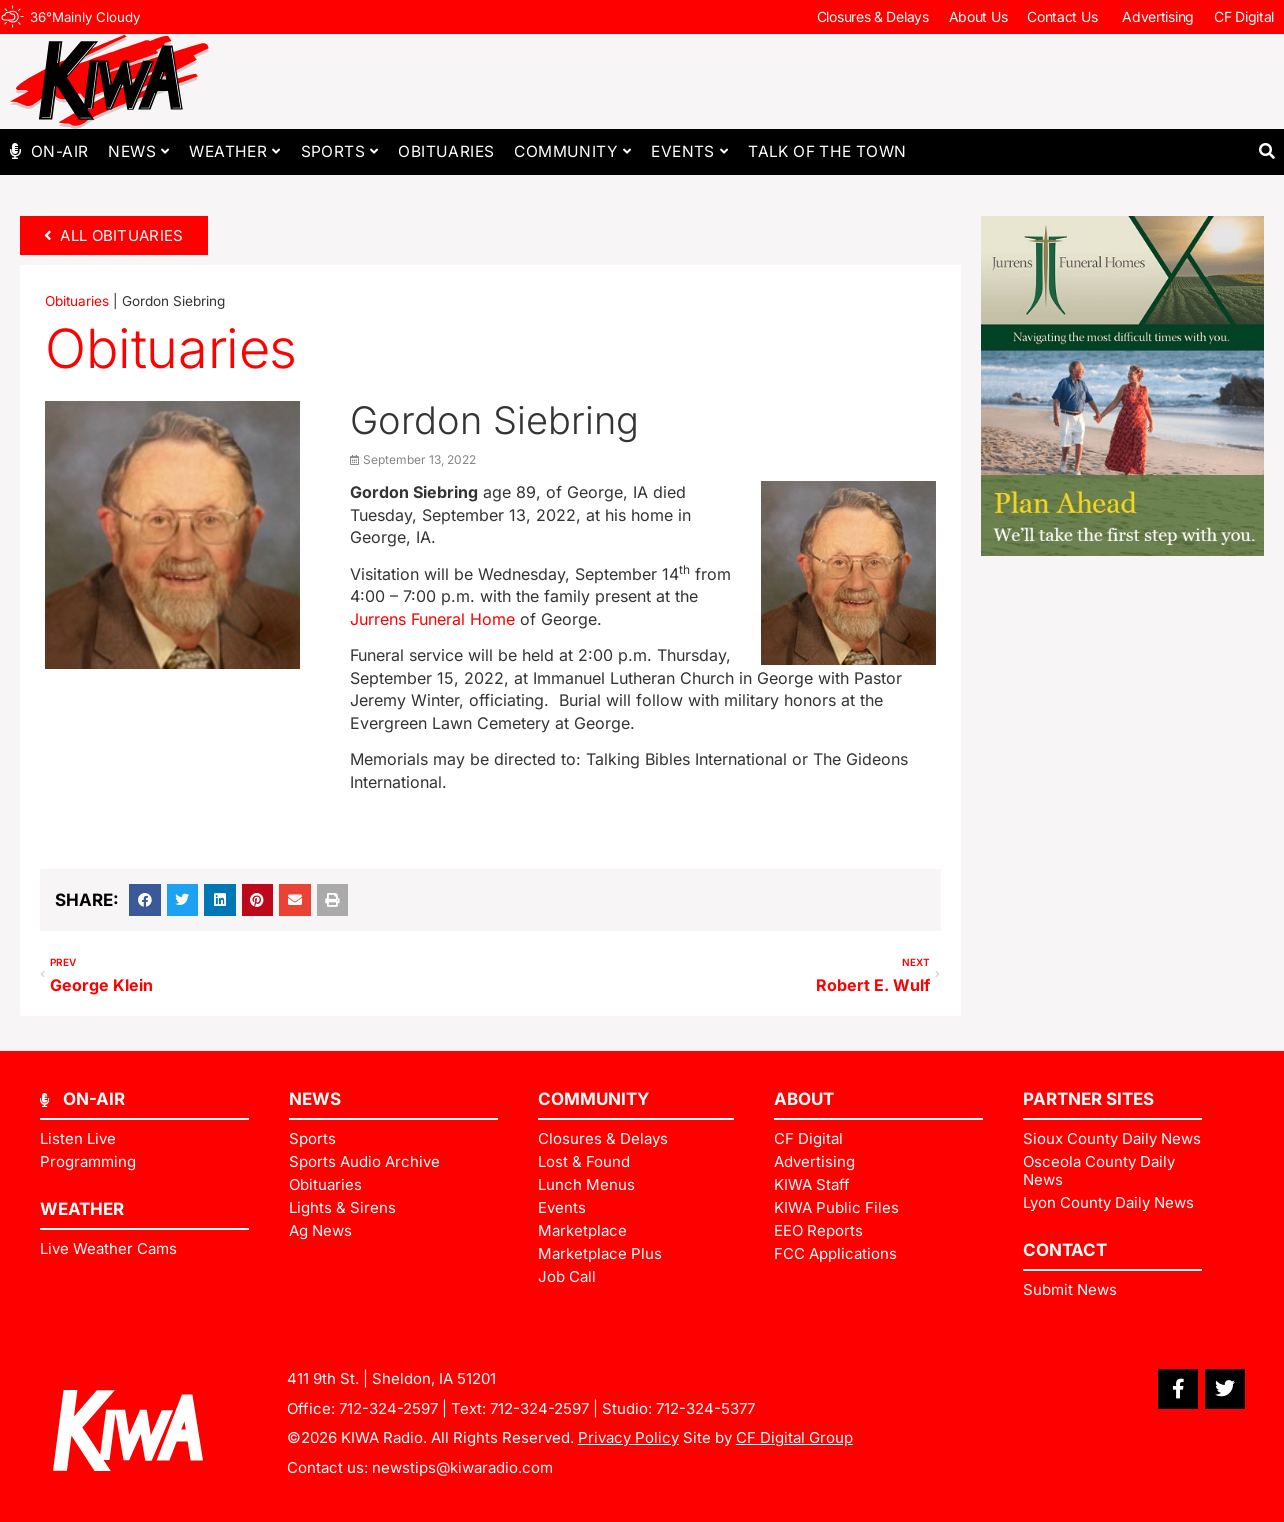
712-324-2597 (388, 1408)
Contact (1065, 1250)
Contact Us (1064, 17)
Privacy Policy (628, 1437)
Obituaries (446, 151)
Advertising (1158, 16)
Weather (234, 151)
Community (572, 151)
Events (689, 151)
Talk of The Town (827, 151)
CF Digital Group (794, 1437)
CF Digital (1244, 16)
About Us (978, 16)
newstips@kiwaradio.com (462, 1467)
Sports (340, 151)
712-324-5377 (705, 1408)
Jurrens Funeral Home (432, 619)
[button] (1266, 151)
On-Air (59, 151)
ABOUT (804, 1099)
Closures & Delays (873, 16)
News (138, 151)
